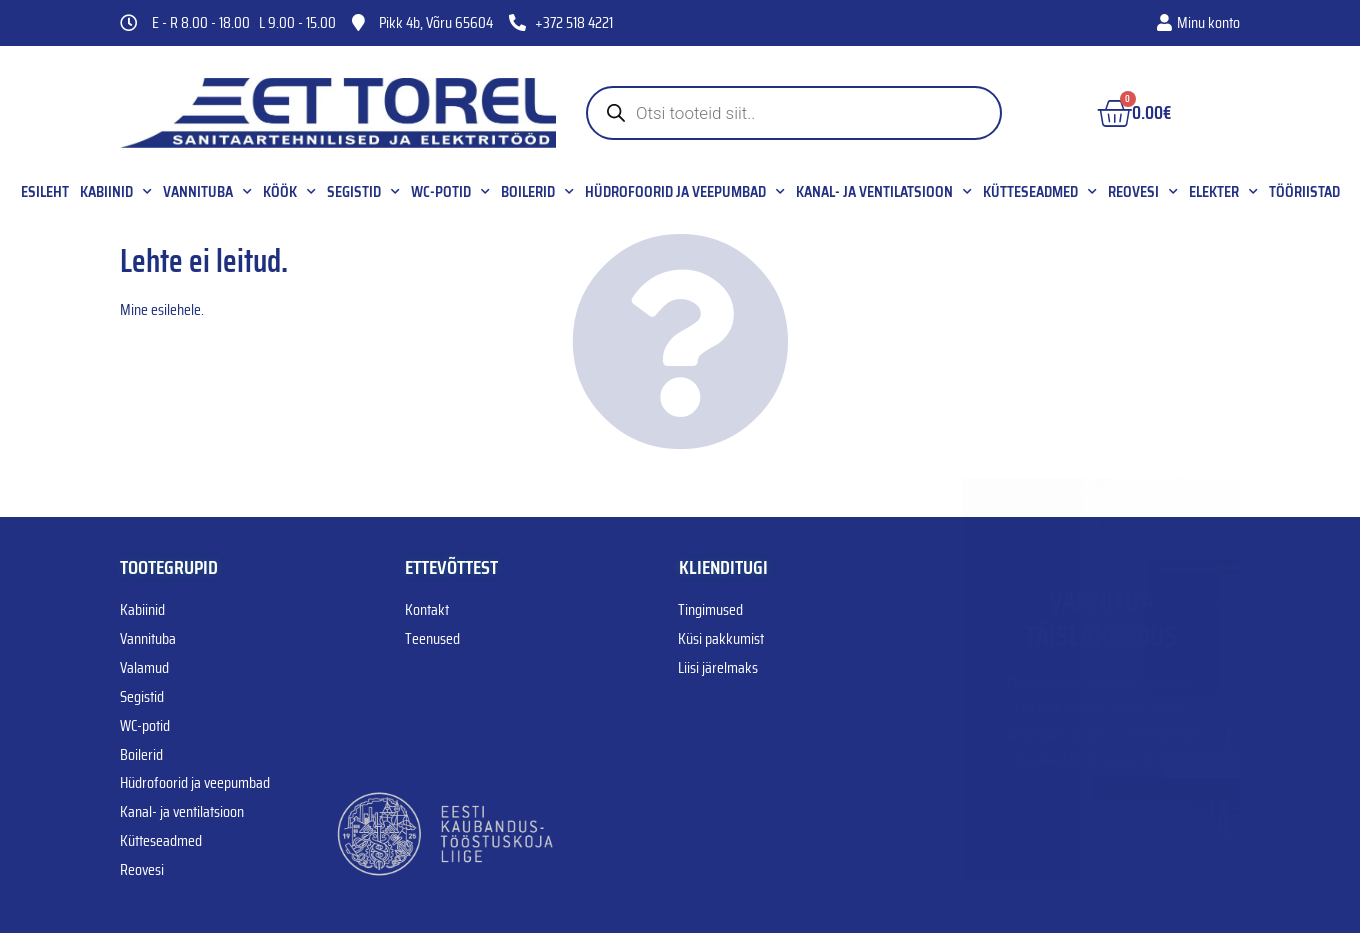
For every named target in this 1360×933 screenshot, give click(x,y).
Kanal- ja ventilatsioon (884, 192)
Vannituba (207, 192)
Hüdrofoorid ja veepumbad (685, 192)
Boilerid (537, 192)
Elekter (1223, 192)
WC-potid (450, 192)
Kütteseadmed (1040, 192)
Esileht (45, 192)
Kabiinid (116, 192)
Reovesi (1143, 192)
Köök (289, 192)
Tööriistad (1304, 192)
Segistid (363, 192)
